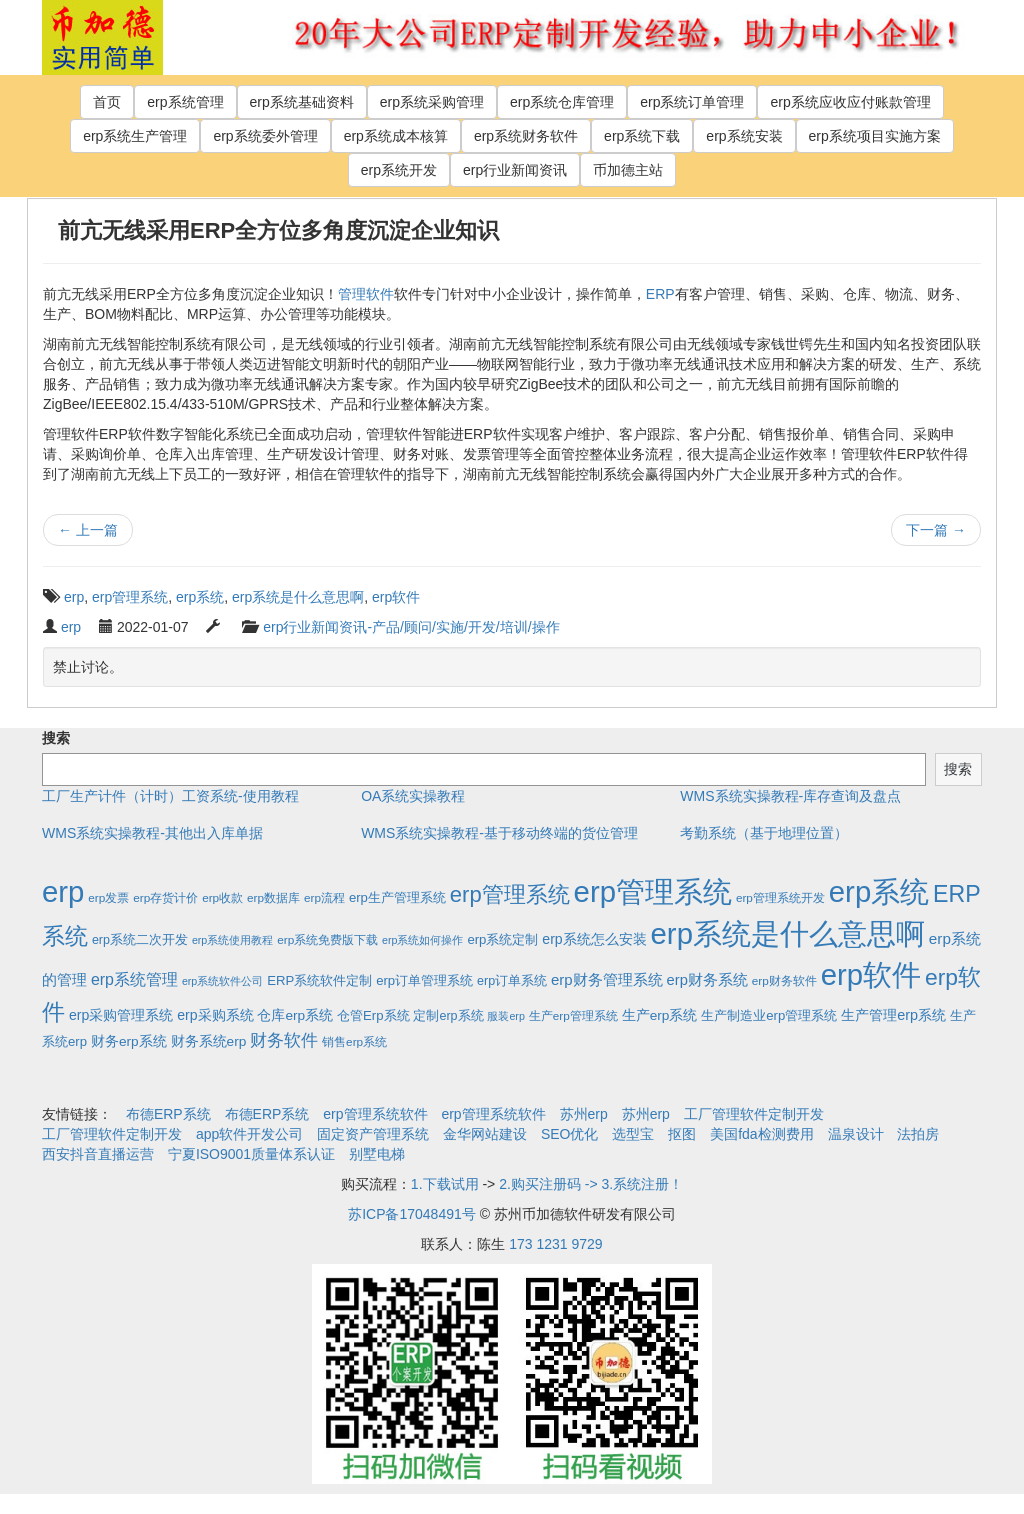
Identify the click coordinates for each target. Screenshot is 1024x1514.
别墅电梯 (377, 1154)
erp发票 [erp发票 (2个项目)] (108, 897)
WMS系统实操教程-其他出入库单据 (152, 833)
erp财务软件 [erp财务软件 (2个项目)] (784, 980)
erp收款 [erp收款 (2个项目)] (222, 897)
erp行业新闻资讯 (515, 170)
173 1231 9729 (555, 1244)
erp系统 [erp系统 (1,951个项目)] (879, 891)
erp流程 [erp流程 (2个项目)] (324, 897)
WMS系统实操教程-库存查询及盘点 (790, 796)
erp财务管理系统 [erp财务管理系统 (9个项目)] (607, 979)
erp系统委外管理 (265, 136)
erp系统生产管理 (135, 136)
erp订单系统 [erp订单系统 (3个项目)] (512, 981)
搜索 (56, 738)
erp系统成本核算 (396, 136)
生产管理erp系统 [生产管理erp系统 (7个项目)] (893, 1015)
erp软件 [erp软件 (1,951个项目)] (871, 974)
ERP (660, 294)
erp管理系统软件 (375, 1114)
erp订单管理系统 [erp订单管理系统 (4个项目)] (424, 980)
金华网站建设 (485, 1134)
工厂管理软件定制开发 (754, 1114)
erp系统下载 (642, 136)
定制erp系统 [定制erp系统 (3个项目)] (448, 1016)
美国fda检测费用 (761, 1134)
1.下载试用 (445, 1184)
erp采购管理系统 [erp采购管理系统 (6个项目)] (121, 1015)
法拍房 (918, 1134)
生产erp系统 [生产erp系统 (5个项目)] (660, 1015)
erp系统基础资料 (302, 102)
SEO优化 (570, 1134)
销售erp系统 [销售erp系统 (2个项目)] (354, 1041)
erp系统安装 (744, 136)
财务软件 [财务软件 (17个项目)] (284, 1040)
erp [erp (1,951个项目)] (63, 891)
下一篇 (936, 530)
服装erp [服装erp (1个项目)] (505, 1016)
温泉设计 (856, 1134)
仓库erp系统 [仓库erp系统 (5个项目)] (295, 1015)
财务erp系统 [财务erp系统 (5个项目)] (129, 1041)
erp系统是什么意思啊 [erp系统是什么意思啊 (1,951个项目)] (788, 933)
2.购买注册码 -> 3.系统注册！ (591, 1184)
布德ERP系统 (168, 1114)
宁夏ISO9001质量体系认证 (251, 1154)
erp (74, 597)
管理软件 (366, 294)
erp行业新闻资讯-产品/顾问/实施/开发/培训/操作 (411, 627)
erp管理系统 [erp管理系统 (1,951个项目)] (653, 891)
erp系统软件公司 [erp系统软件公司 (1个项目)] (222, 981)
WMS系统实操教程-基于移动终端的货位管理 (499, 833)
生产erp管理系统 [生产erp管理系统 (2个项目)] (573, 1015)
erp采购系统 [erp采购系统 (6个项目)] (215, 1015)
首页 (107, 102)
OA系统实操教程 (413, 796)
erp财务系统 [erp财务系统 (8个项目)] (707, 980)
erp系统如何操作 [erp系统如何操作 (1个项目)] (422, 940)
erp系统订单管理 (692, 102)
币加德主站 (628, 170)
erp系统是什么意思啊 (298, 597)
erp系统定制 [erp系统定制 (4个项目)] (502, 939)
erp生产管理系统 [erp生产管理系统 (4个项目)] (397, 897)
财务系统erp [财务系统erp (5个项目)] (209, 1041)
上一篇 (88, 530)
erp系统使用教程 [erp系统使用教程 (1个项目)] (232, 940)
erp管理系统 (130, 597)
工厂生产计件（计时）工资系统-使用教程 (170, 796)
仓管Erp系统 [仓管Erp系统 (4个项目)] (373, 1015)
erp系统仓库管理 (562, 102)
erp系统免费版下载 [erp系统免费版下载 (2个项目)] (327, 939)
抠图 (682, 1134)
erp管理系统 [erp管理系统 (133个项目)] (510, 894)
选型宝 (633, 1134)
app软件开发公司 (249, 1134)
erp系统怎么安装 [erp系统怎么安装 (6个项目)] (594, 939)
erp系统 (200, 597)
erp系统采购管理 (432, 102)
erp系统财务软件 (526, 136)
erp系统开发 (399, 170)
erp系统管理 (185, 102)
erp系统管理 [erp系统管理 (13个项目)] (134, 979)
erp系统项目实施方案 (875, 136)
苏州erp (584, 1114)
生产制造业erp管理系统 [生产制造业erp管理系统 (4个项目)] (769, 1015)
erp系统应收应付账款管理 (850, 102)
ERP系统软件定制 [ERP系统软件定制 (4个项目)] (319, 980)
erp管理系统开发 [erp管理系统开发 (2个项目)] (780, 897)
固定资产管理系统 (373, 1134)
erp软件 (396, 597)
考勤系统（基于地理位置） (764, 833)
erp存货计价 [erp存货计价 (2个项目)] (165, 897)
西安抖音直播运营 (98, 1154)
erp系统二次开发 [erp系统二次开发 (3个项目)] (140, 940)
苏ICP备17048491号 (412, 1214)
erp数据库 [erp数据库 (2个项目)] (273, 897)
